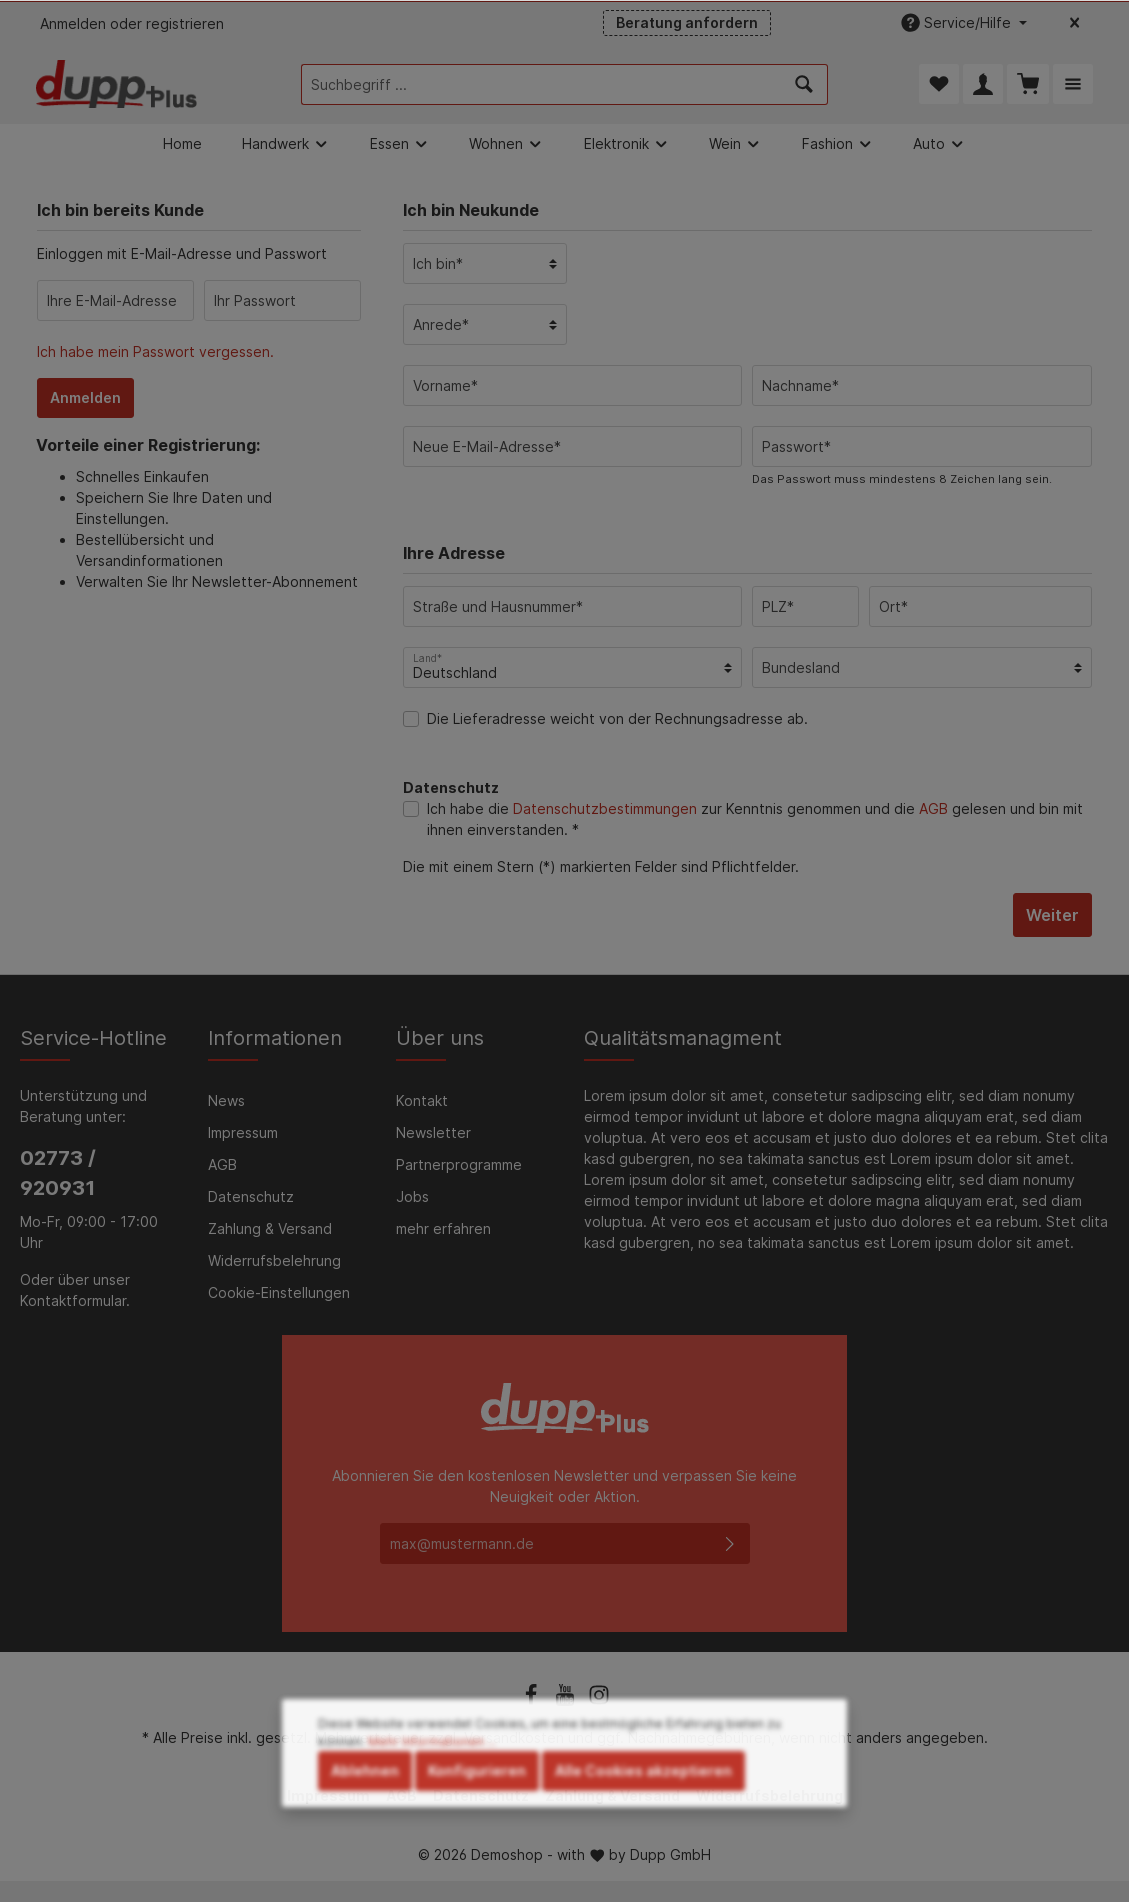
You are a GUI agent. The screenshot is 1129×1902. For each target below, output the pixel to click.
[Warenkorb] (1028, 84)
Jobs (412, 1196)
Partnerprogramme (459, 1164)
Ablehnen (365, 1810)
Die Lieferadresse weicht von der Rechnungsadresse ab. (617, 718)
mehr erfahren (443, 1228)
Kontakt (422, 1100)
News (226, 1100)
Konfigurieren (477, 1810)
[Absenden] (730, 1543)
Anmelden (73, 23)
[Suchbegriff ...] (541, 84)
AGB (933, 808)
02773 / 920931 (58, 1173)
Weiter (1052, 915)
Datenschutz (251, 1196)
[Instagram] (599, 1702)
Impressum (243, 1132)
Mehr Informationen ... (432, 1781)
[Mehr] (1073, 84)
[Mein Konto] (983, 84)
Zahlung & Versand (270, 1228)
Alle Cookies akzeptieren (643, 1810)
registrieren (185, 23)
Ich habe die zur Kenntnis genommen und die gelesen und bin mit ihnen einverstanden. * (755, 819)
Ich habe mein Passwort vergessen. (155, 351)
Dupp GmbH (670, 1855)
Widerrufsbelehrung (274, 1260)
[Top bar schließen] (1074, 23)
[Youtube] (567, 1702)
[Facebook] (533, 1702)
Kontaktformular (73, 1300)
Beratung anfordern (687, 22)
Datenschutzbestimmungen (605, 808)
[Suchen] (804, 84)
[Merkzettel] (939, 84)
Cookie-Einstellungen (279, 1292)
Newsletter (433, 1132)
